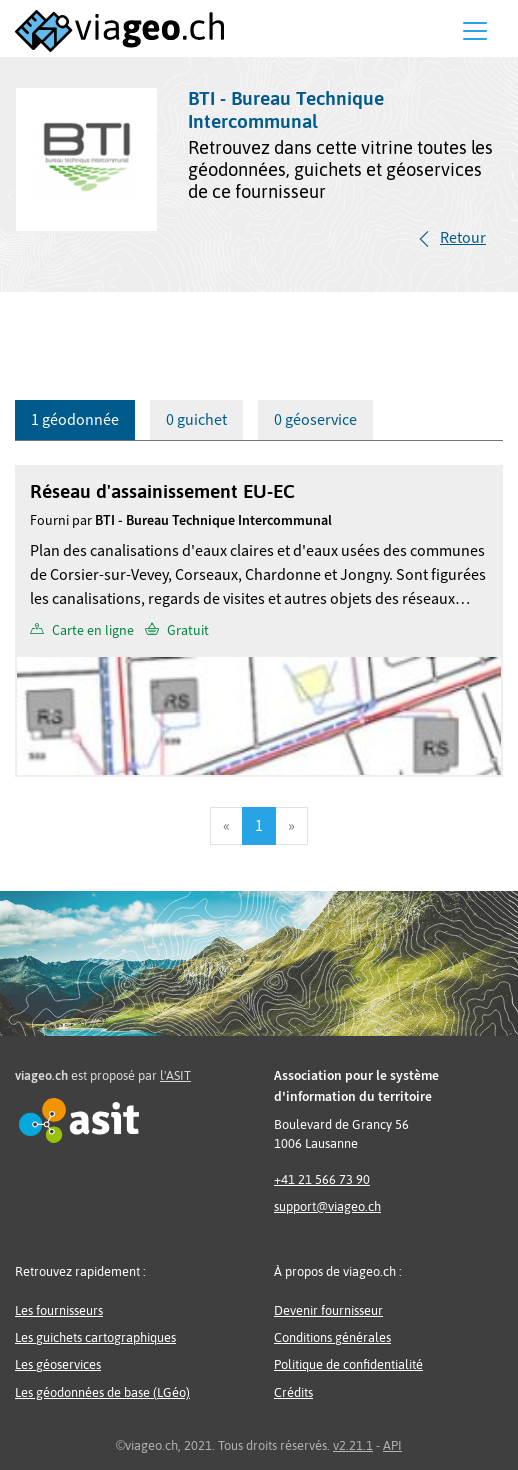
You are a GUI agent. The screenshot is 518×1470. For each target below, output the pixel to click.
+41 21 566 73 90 (322, 1179)
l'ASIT (175, 1075)
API (392, 1445)
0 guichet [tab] (196, 420)
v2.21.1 (353, 1445)
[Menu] (475, 31)
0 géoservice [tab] (315, 420)
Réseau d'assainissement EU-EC (162, 491)
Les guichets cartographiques (95, 1337)
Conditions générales (332, 1337)
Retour (463, 238)
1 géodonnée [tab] (75, 420)
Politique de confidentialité (348, 1364)
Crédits (293, 1392)
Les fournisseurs (59, 1310)
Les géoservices (58, 1364)
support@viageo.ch (327, 1206)
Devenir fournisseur (328, 1310)
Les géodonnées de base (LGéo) (102, 1392)
